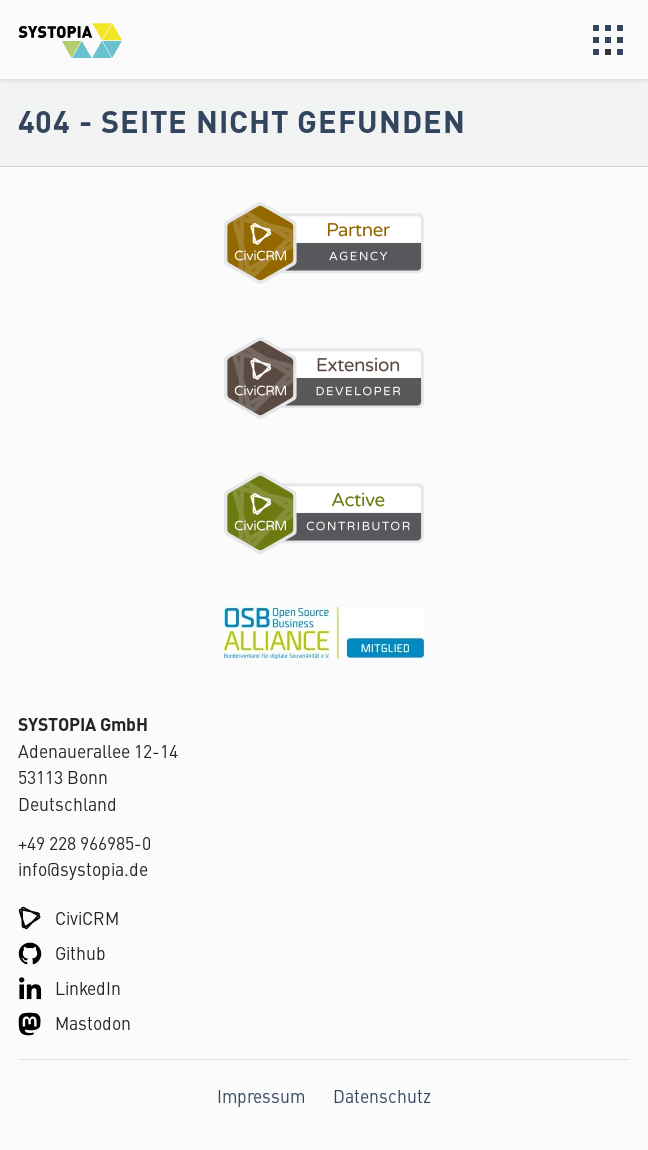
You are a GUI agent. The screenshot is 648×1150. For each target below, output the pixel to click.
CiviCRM (87, 917)
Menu (608, 40)
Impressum (261, 1095)
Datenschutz (382, 1095)
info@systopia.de (83, 868)
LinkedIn (88, 987)
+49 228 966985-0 (84, 842)
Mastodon (93, 1022)
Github (80, 952)
